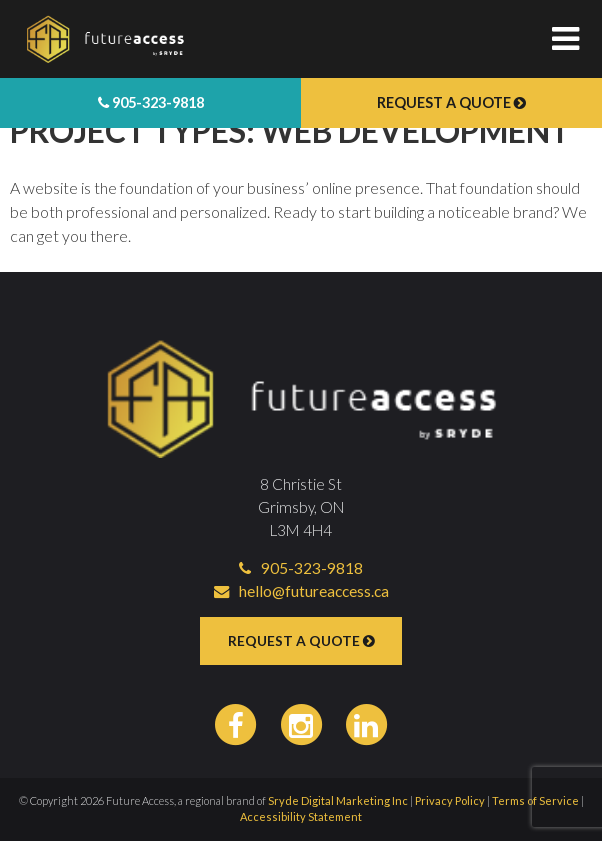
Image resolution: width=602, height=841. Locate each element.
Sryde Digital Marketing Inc (338, 800)
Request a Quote (451, 102)
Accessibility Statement (301, 816)
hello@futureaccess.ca (301, 591)
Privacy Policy (450, 800)
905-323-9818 (151, 102)
